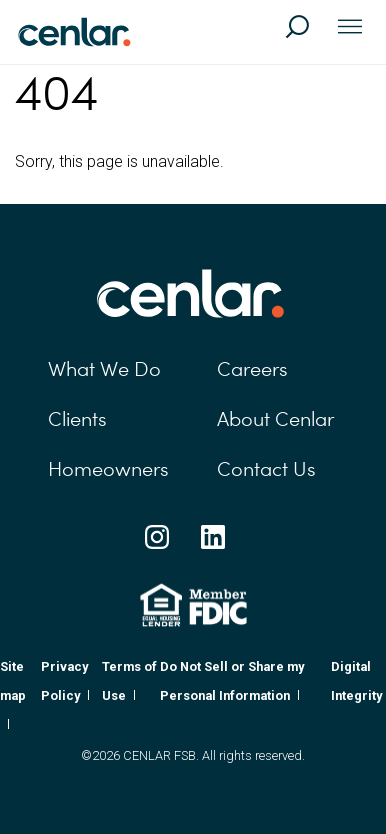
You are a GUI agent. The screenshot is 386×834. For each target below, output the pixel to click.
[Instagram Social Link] (157, 537)
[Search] (306, 36)
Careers (252, 369)
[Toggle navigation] (350, 28)
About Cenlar (275, 419)
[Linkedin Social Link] (213, 537)
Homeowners (108, 469)
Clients (77, 419)
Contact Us (266, 469)
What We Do (104, 369)
